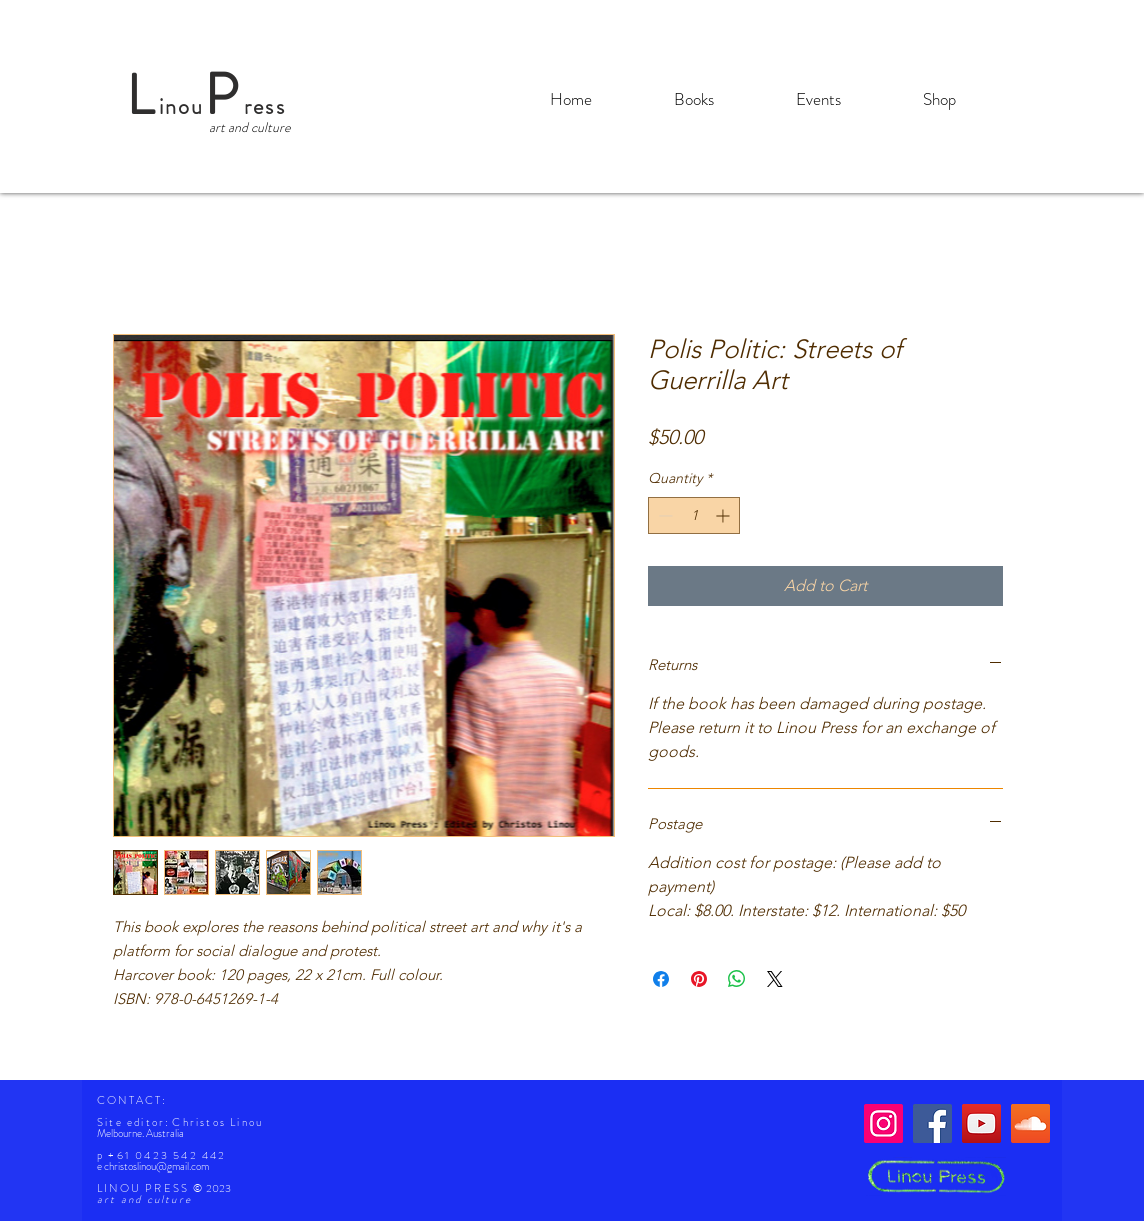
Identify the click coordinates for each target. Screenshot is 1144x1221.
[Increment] (724, 515)
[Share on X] (775, 979)
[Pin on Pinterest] (699, 979)
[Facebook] (932, 1123)
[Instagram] (883, 1123)
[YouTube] (981, 1123)
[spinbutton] (694, 515)
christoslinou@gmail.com (156, 1166)
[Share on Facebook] (661, 979)
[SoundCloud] (1030, 1123)
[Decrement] (663, 515)
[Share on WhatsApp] (737, 979)
